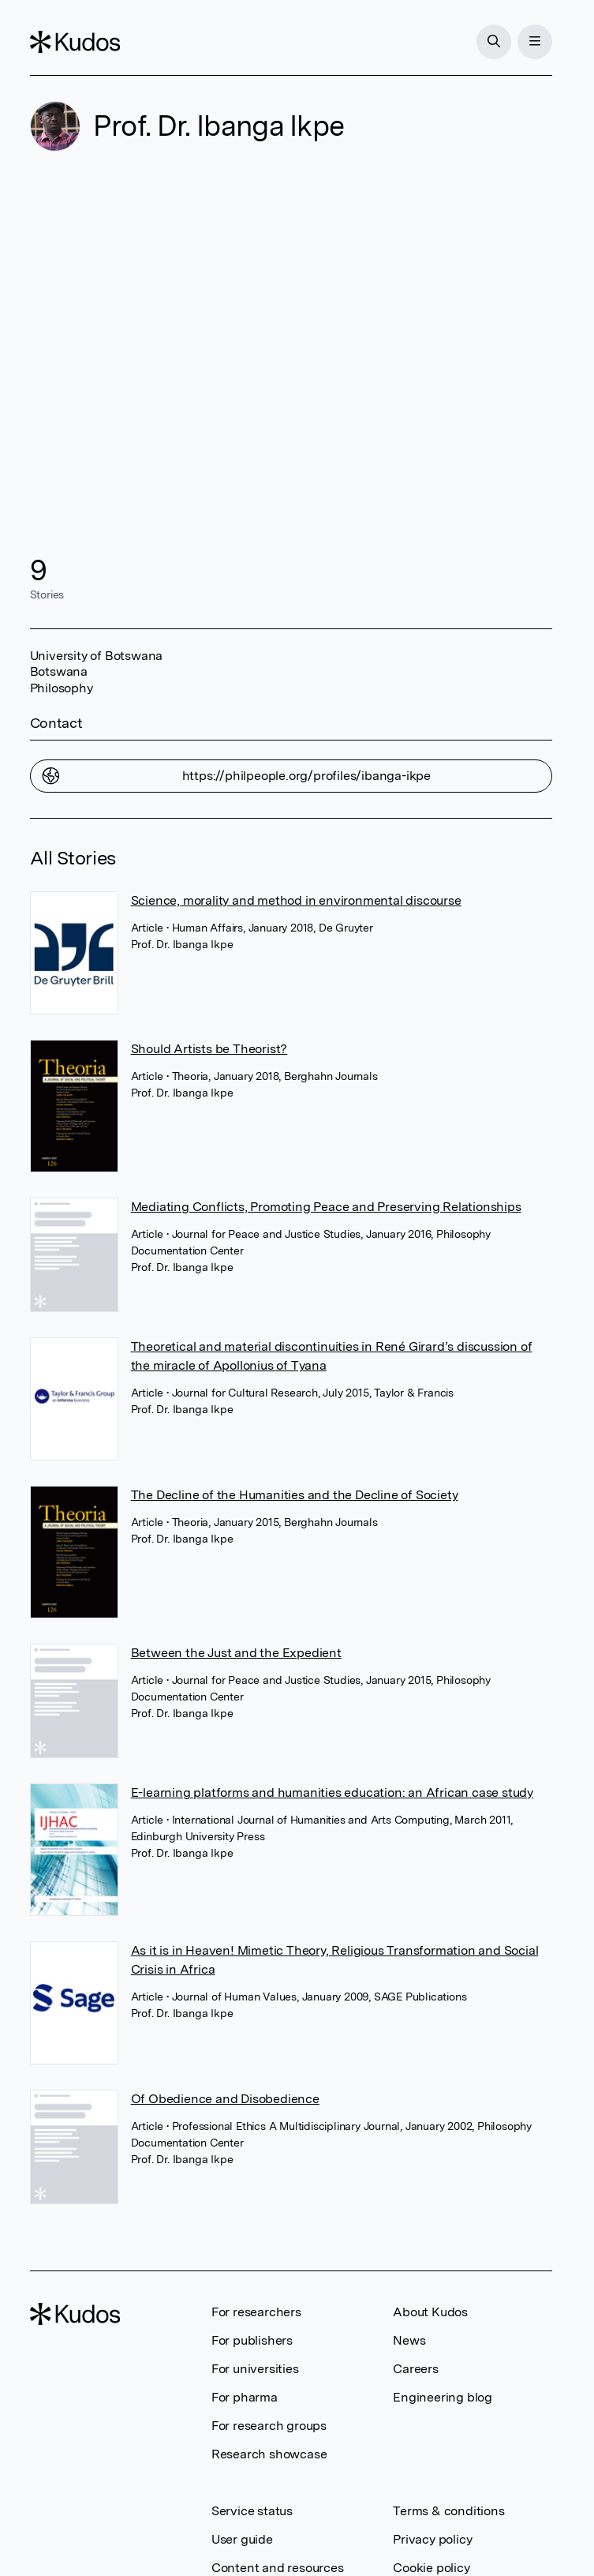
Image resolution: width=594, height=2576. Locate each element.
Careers (416, 2368)
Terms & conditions (448, 2510)
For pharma (244, 2397)
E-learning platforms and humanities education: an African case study (332, 1792)
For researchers (256, 2311)
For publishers (252, 2340)
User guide (242, 2539)
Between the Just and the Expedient (236, 1652)
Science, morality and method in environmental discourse (296, 900)
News (409, 2340)
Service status (252, 2510)
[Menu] (534, 41)
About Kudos (430, 2311)
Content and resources (277, 2567)
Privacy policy (432, 2539)
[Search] (493, 41)
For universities (255, 2368)
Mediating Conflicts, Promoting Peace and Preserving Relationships (326, 1206)
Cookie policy (431, 2567)
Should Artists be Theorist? (209, 1048)
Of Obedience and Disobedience (225, 2098)
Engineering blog (442, 2397)
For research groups (269, 2425)
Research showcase (269, 2454)
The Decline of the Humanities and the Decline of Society (294, 1494)
